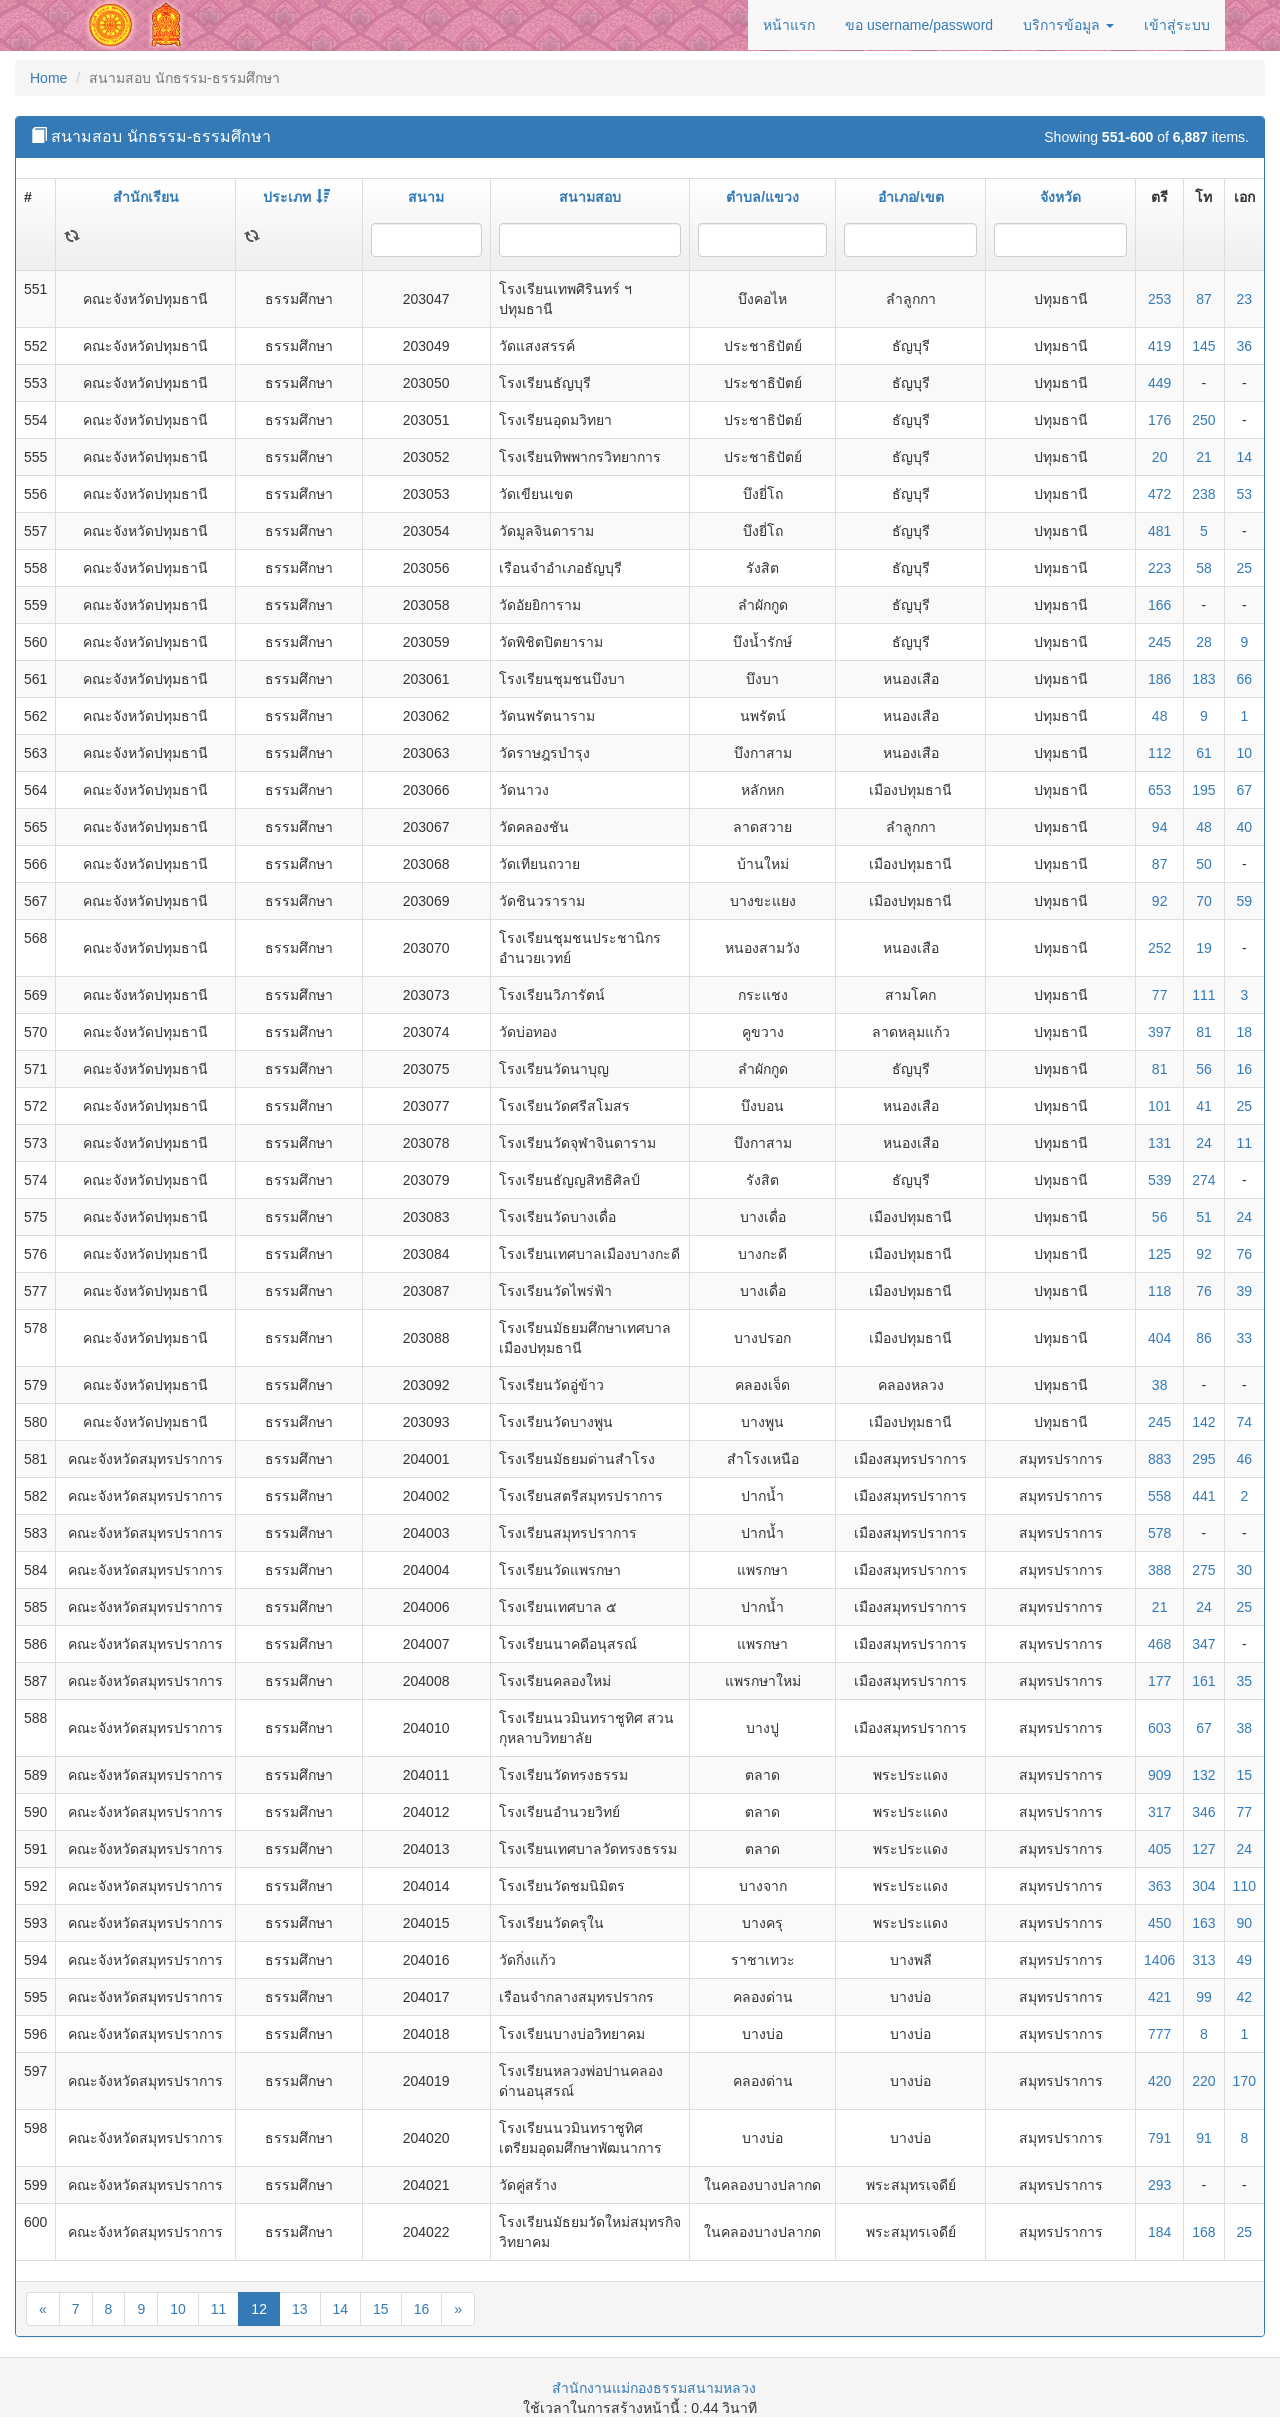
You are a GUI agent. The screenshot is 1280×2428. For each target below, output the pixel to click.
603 (1159, 1728)
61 (1204, 753)
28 (1204, 642)
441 (1203, 1496)
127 (1203, 1849)
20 (1160, 457)
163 (1203, 1923)
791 (1159, 2138)
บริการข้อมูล (1068, 25)
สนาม (426, 197)
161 (1203, 1681)
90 (1245, 1923)
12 (259, 2309)
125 (1159, 1254)
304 (1203, 1886)
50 (1204, 864)
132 (1203, 1775)
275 (1203, 1570)
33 (1245, 1338)
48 (1160, 716)
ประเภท (296, 197)
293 (1159, 2185)
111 (1203, 995)
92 (1160, 901)
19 (1204, 948)
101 (1159, 1106)
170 (1244, 2081)
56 (1204, 1069)
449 (1159, 383)
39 (1245, 1291)
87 (1204, 299)
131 (1159, 1143)
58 (1204, 568)
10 (1245, 753)
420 (1159, 2081)
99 (1204, 1997)
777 (1159, 2034)
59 (1245, 901)
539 (1159, 1180)
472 (1159, 494)
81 (1204, 1032)
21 (1204, 457)
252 (1159, 948)
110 (1244, 1886)
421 (1159, 1997)
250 (1203, 420)
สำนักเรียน (146, 197)
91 (1204, 2138)
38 (1160, 1385)
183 (1203, 679)
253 (1159, 299)
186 (1159, 679)
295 (1203, 1459)
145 (1203, 346)
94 (1160, 827)
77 (1160, 995)
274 (1203, 1180)
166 (1159, 605)
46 (1245, 1459)
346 (1203, 1812)
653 (1159, 790)
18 (1245, 1032)
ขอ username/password (919, 25)
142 (1203, 1422)
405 (1159, 1849)
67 (1245, 790)
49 (1245, 1960)
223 (1159, 568)
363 (1159, 1886)
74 (1245, 1422)
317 (1159, 1812)
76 (1245, 1254)
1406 (1159, 1960)
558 (1159, 1496)
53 (1245, 494)
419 (1159, 346)
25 (1245, 568)
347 (1203, 1644)
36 (1245, 346)
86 (1204, 1338)
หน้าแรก (789, 25)
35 (1245, 1681)
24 (1204, 1143)
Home (48, 78)
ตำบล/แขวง (762, 197)
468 (1159, 1644)
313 (1203, 1960)
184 (1159, 2232)
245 (1159, 642)
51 (1204, 1217)
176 (1159, 420)
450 (1159, 1923)
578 (1159, 1533)
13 (300, 2309)
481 (1159, 531)
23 (1245, 299)
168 (1203, 2232)
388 (1159, 1570)
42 (1245, 1997)
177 (1159, 1681)
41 (1204, 1106)
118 (1159, 1291)
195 (1203, 790)
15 (1245, 1775)
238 (1203, 494)
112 (1159, 753)
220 (1203, 2081)
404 (1159, 1338)
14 (1245, 457)
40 (1245, 827)
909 (1159, 1775)
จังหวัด (1060, 197)
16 (1245, 1069)
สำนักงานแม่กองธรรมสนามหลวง (654, 2388)
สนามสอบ (590, 197)
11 (1245, 1143)
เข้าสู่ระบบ (1177, 25)
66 (1245, 679)
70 (1204, 901)
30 (1245, 1570)
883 (1159, 1459)
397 (1159, 1032)
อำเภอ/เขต (911, 197)
